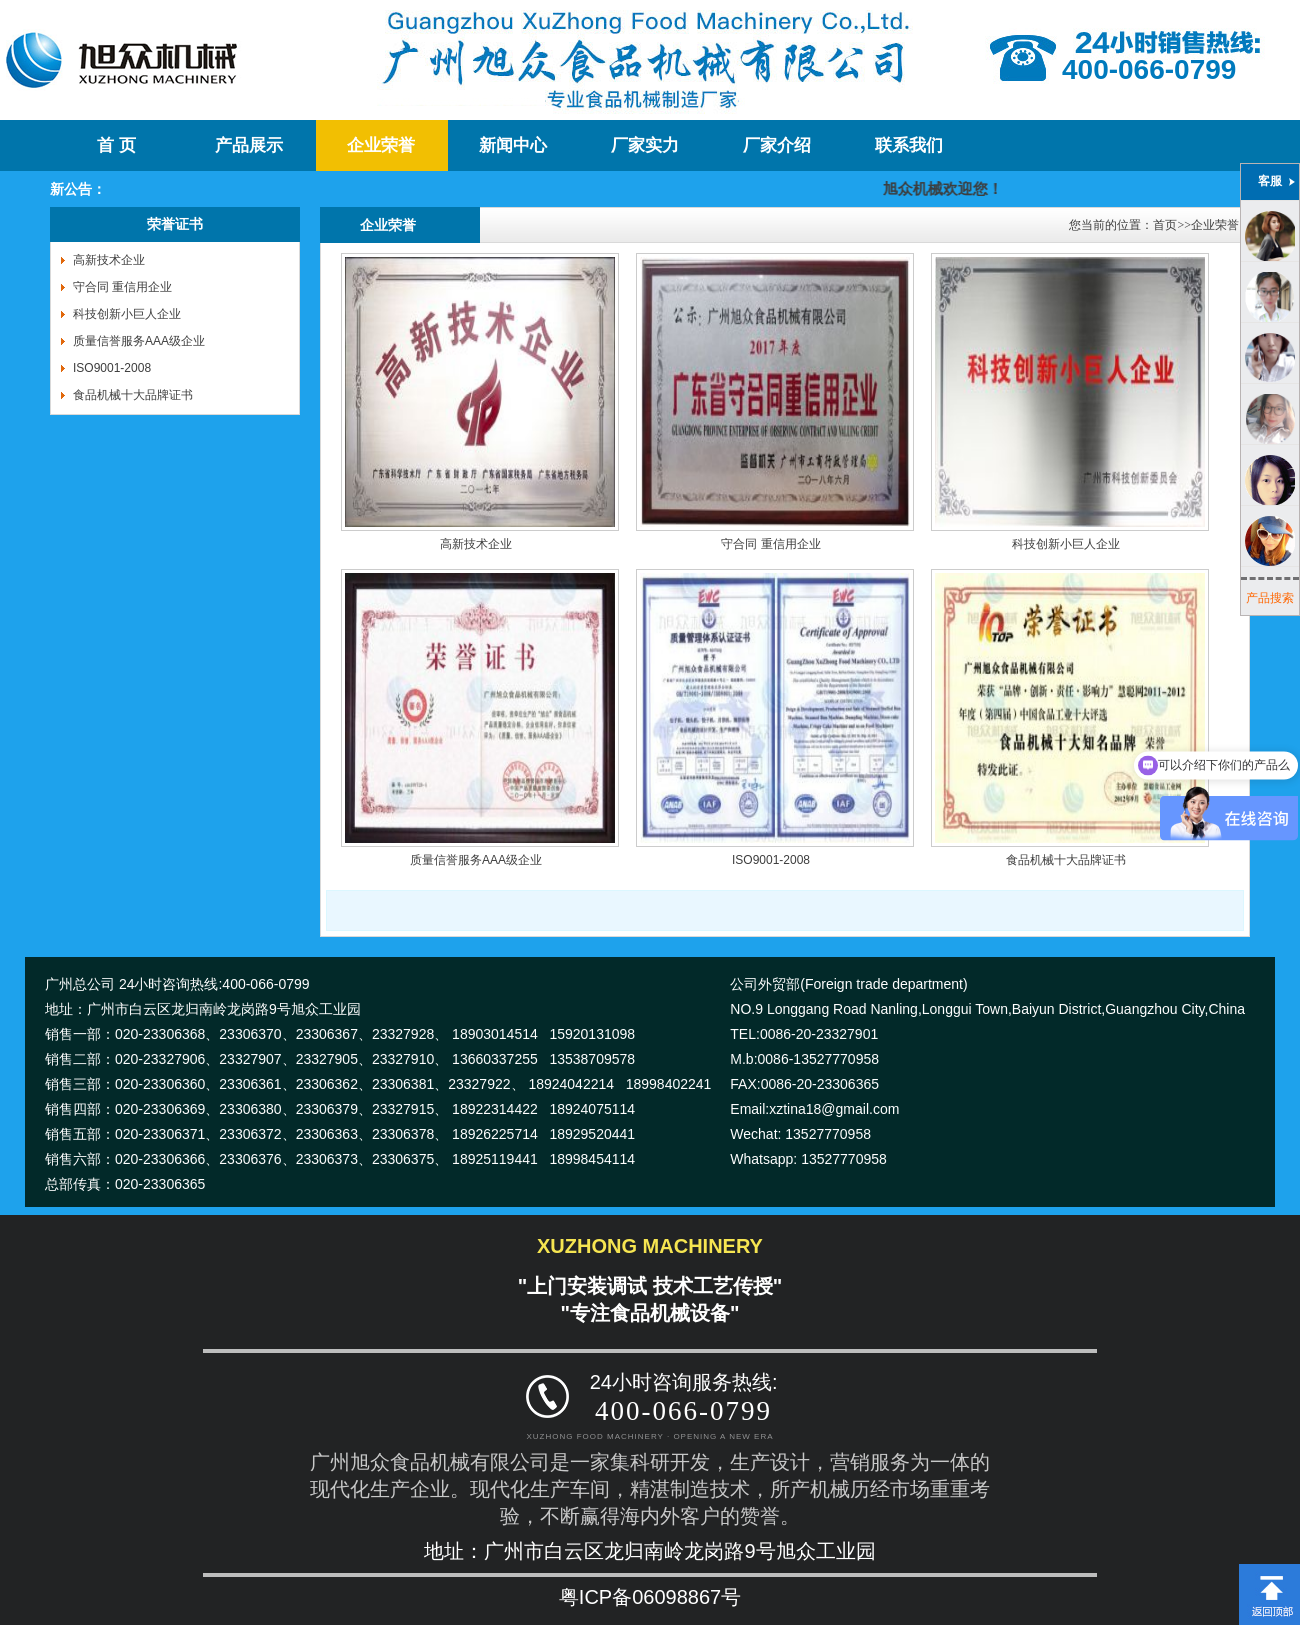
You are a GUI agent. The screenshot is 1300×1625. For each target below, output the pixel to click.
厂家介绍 (777, 145)
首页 (1165, 225)
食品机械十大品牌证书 (133, 395)
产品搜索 (1270, 598)
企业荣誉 (381, 145)
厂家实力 (645, 145)
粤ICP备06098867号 (650, 1597)
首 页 (116, 145)
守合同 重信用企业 (122, 287)
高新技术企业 (109, 260)
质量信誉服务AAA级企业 (139, 341)
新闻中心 (513, 145)
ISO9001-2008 (112, 368)
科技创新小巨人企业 (127, 314)
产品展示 (249, 145)
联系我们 (909, 145)
